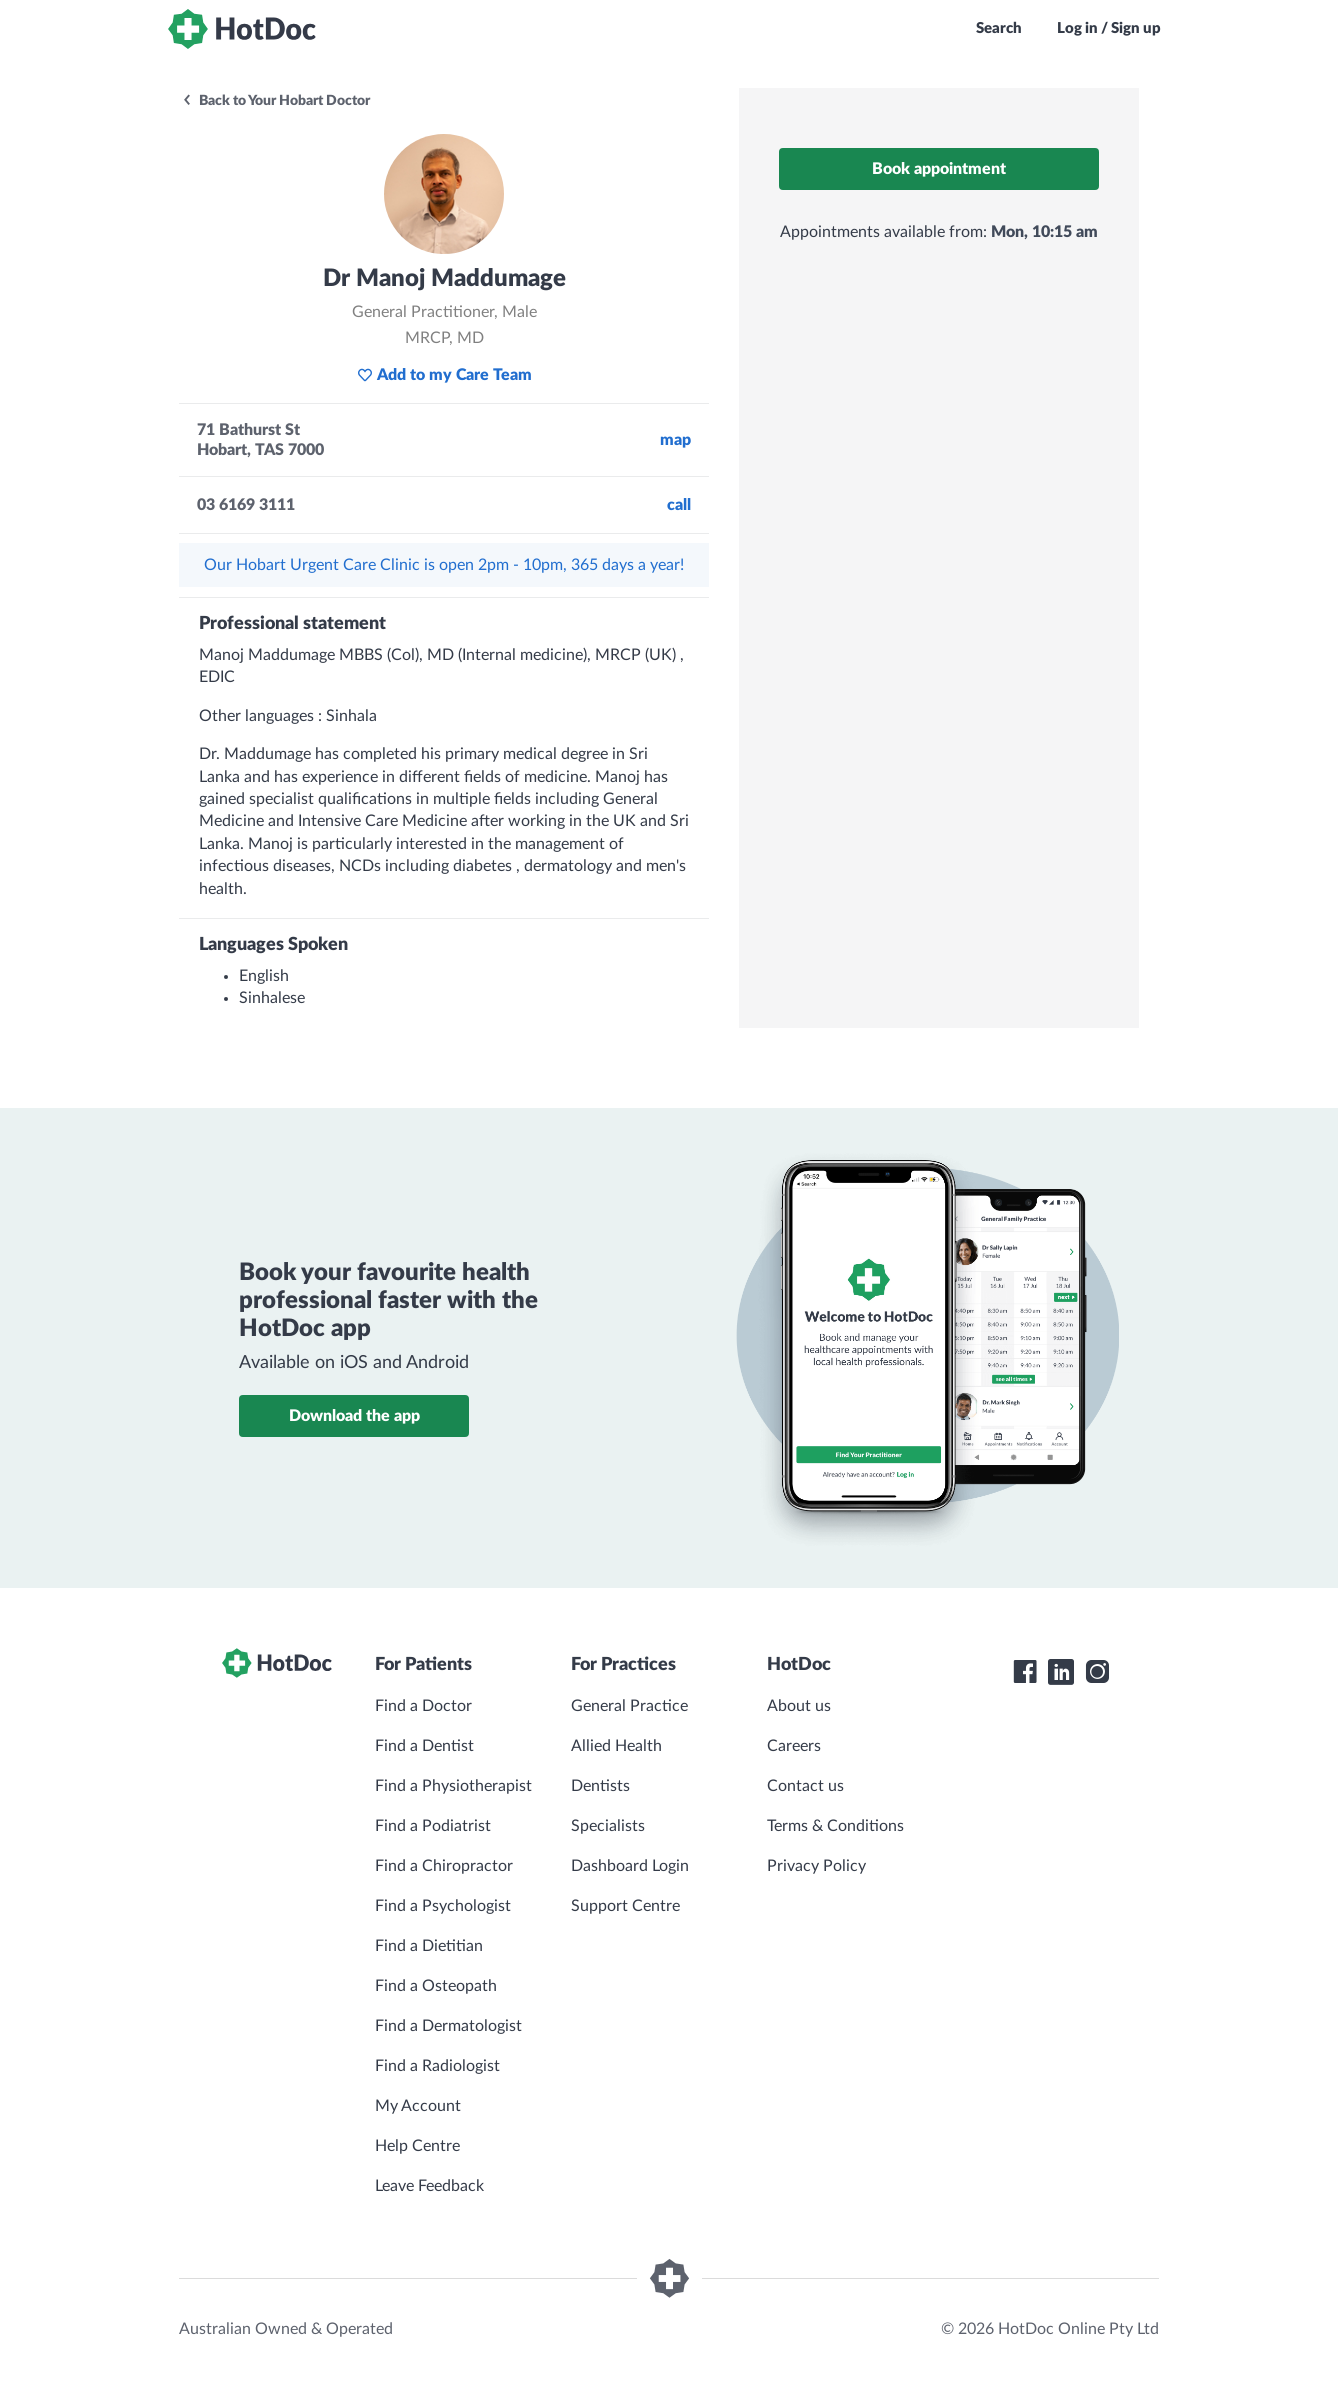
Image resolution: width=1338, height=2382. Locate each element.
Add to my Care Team (444, 375)
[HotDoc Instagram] (1097, 1672)
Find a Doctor (423, 1706)
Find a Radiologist (437, 2066)
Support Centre (625, 1906)
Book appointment (939, 169)
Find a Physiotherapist (453, 1786)
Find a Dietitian (429, 1946)
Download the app (354, 1416)
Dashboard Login (630, 1866)
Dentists (600, 1786)
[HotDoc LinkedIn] (1061, 1672)
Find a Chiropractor (444, 1866)
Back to (275, 101)
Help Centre (417, 2146)
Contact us (805, 1786)
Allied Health (616, 1746)
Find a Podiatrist (433, 1826)
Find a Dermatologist (448, 2026)
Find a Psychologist (443, 1906)
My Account (418, 2106)
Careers (794, 1746)
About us (799, 1706)
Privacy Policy (816, 1866)
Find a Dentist (424, 1746)
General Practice (629, 1706)
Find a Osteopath (436, 1986)
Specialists (608, 1826)
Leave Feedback (429, 2186)
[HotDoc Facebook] (1025, 1672)
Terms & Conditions (835, 1826)
